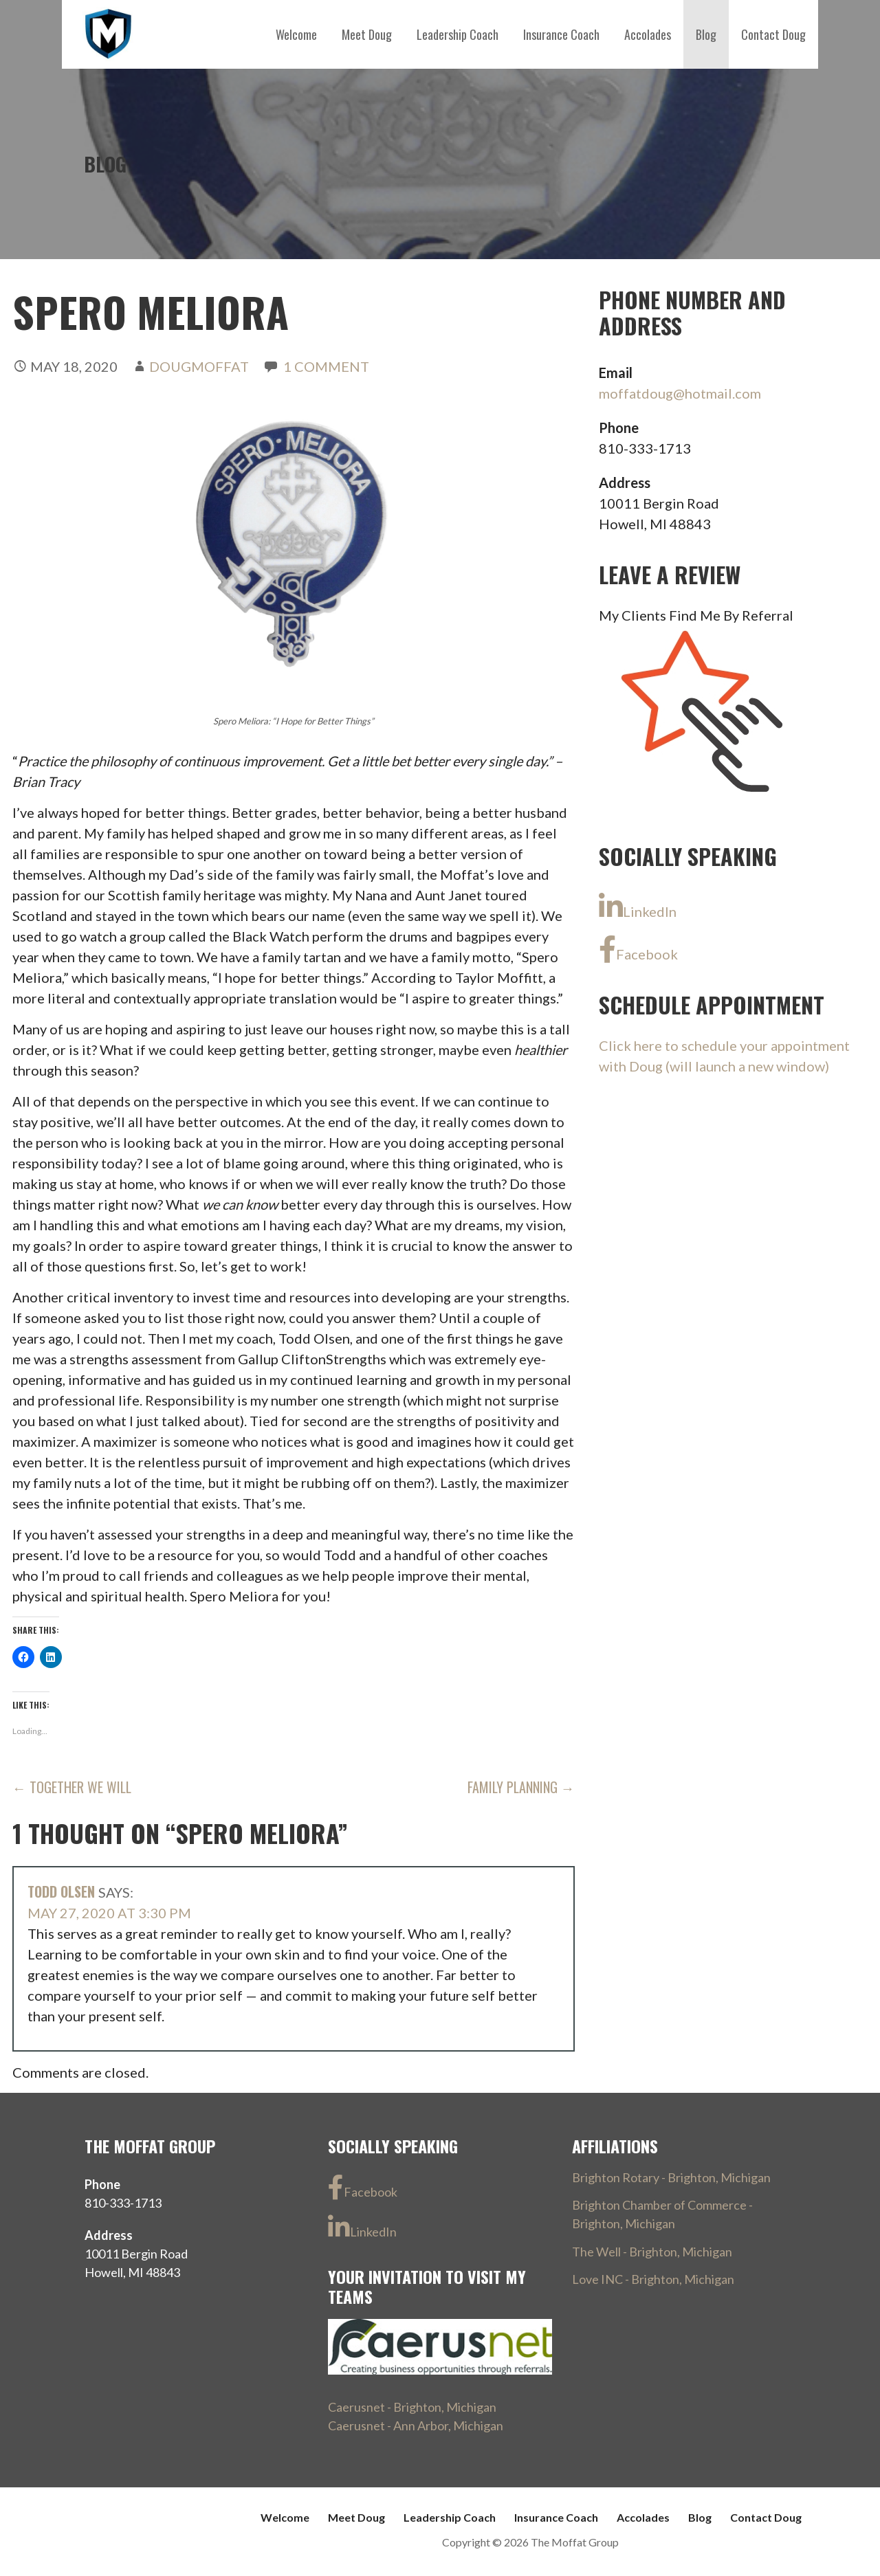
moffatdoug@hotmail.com (680, 393)
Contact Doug (773, 34)
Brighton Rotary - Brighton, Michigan (671, 2177)
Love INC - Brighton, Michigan (653, 2279)
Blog (706, 34)
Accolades (647, 34)
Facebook (638, 949)
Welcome (296, 34)
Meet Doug (367, 34)
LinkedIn (637, 906)
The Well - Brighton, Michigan (652, 2251)
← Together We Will (71, 1787)
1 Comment (326, 366)
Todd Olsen (61, 1891)
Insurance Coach (561, 34)
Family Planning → (521, 1787)
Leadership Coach (457, 34)
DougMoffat (199, 366)
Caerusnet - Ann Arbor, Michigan (415, 2425)
